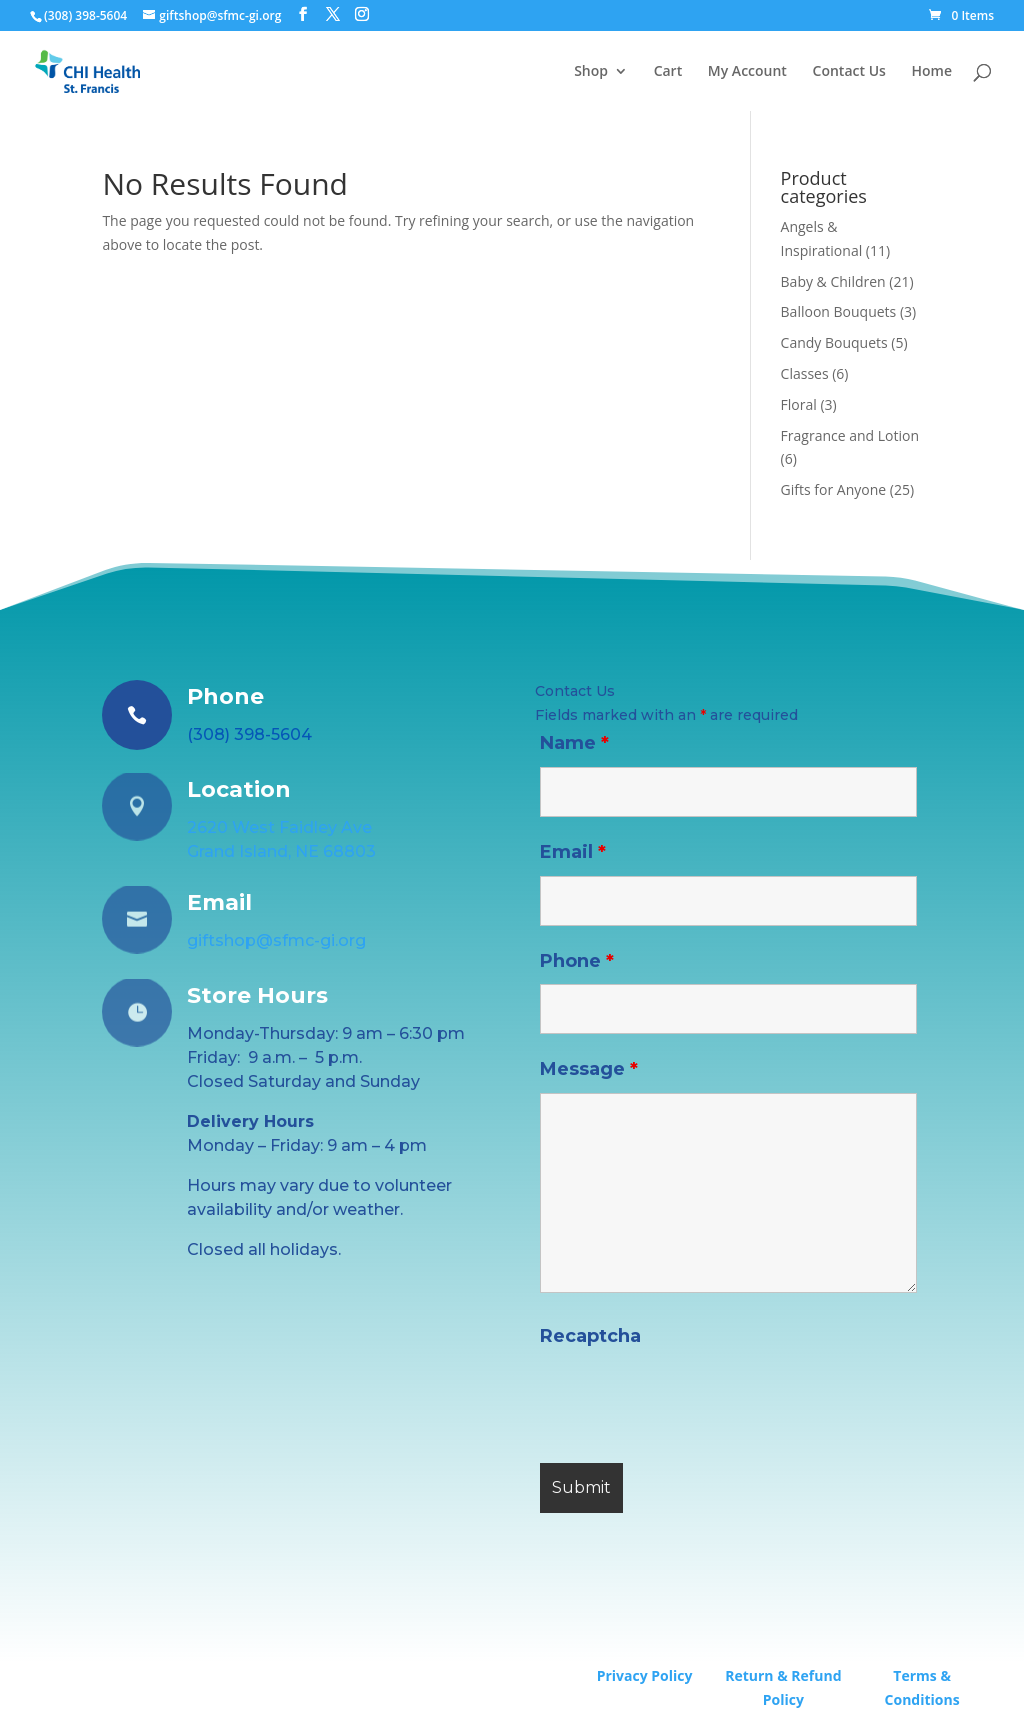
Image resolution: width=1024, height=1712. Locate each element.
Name (574, 743)
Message (589, 1069)
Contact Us (849, 72)
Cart (668, 72)
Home (932, 72)
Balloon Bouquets (839, 311)
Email (573, 852)
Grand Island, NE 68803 (281, 851)
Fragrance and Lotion (850, 435)
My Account (747, 72)
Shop (591, 72)
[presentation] (692, 1399)
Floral (799, 404)
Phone (577, 961)
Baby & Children (833, 281)
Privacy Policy (645, 1675)
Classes (805, 373)
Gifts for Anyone (834, 489)
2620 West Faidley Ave (279, 827)
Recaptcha (590, 1336)
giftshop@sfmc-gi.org (276, 940)
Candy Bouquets (834, 342)
